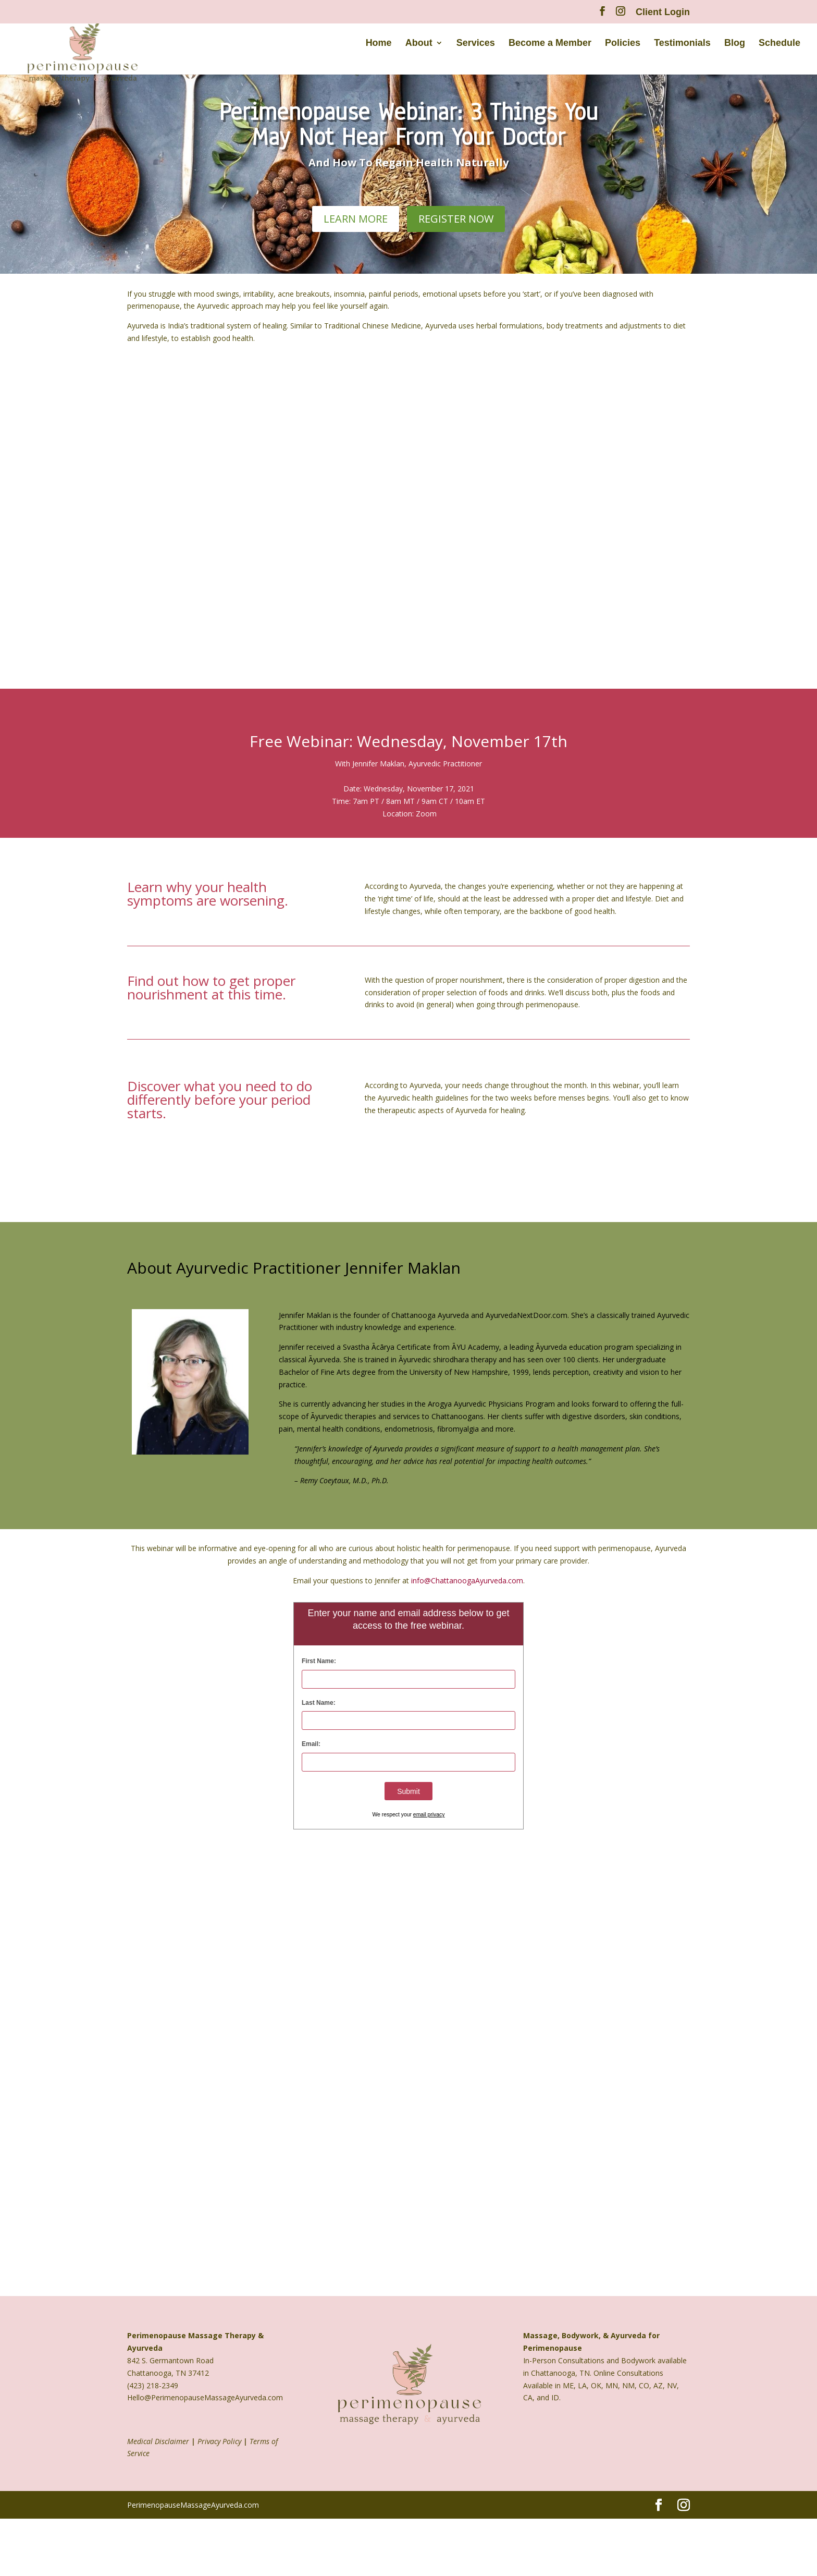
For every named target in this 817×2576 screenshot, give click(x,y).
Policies (623, 48)
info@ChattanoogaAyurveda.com (467, 1580)
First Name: (319, 1661)
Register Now (455, 219)
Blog (734, 48)
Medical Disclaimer (158, 2441)
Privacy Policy (219, 2441)
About (419, 48)
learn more (356, 219)
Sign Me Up (408, 855)
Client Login (663, 12)
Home (379, 48)
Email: (311, 1744)
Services (476, 48)
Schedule (779, 48)
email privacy (429, 1814)
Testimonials (682, 48)
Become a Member (550, 48)
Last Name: (319, 1702)
